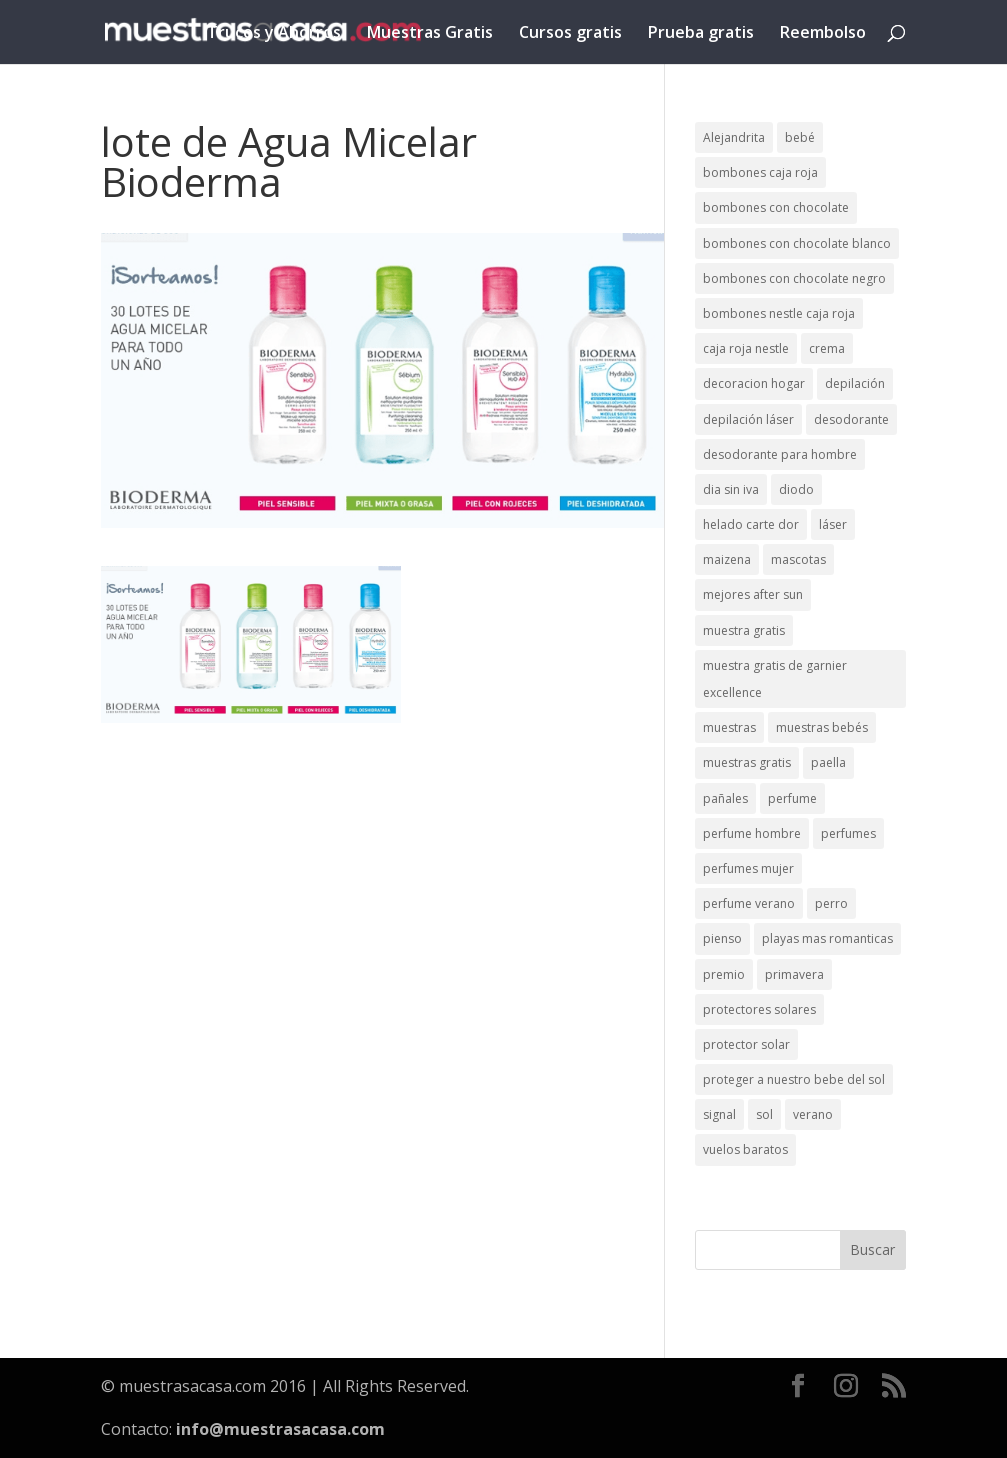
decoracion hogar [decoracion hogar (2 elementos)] (754, 383)
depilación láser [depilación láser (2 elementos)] (748, 419)
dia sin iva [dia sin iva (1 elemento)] (731, 489)
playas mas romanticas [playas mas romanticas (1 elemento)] (827, 938)
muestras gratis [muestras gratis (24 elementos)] (747, 762)
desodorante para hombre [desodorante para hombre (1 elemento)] (780, 454)
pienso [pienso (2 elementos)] (722, 938)
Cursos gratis (570, 34)
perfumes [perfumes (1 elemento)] (848, 833)
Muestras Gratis (430, 34)
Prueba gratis (701, 34)
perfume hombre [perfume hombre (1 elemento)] (752, 833)
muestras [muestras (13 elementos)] (729, 727)
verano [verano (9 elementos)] (813, 1114)
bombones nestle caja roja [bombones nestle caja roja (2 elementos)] (779, 313)
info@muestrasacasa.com (280, 1429)
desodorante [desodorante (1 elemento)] (851, 419)
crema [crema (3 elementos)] (827, 348)
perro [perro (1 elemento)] (831, 903)
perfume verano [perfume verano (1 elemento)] (749, 903)
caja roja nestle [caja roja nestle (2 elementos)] (746, 348)
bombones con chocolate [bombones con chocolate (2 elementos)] (776, 207)
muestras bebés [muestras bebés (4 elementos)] (822, 727)
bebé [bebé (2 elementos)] (800, 137)
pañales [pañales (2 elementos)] (725, 798)
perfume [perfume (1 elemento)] (792, 798)
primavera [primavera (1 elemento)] (794, 974)
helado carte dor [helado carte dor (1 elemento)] (751, 524)
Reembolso (823, 34)
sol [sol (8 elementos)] (764, 1114)
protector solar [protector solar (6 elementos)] (746, 1044)
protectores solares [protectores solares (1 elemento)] (759, 1009)
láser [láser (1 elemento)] (833, 524)
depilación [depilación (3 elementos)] (855, 383)
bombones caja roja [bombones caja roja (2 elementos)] (760, 172)
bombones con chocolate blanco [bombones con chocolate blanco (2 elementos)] (797, 243)
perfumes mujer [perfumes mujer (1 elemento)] (748, 868)
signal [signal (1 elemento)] (719, 1114)
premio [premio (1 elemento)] (724, 974)
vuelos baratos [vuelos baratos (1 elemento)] (745, 1149)
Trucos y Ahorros (274, 34)
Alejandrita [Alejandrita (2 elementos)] (734, 137)
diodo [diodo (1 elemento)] (796, 489)
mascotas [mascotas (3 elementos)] (798, 559)
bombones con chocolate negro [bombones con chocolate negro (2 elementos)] (794, 278)
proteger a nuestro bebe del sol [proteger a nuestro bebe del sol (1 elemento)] (794, 1079)
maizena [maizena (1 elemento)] (727, 559)
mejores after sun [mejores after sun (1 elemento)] (753, 594)
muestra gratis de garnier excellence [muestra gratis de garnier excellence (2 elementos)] (775, 679)
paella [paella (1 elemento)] (828, 762)
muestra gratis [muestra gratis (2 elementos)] (744, 630)
